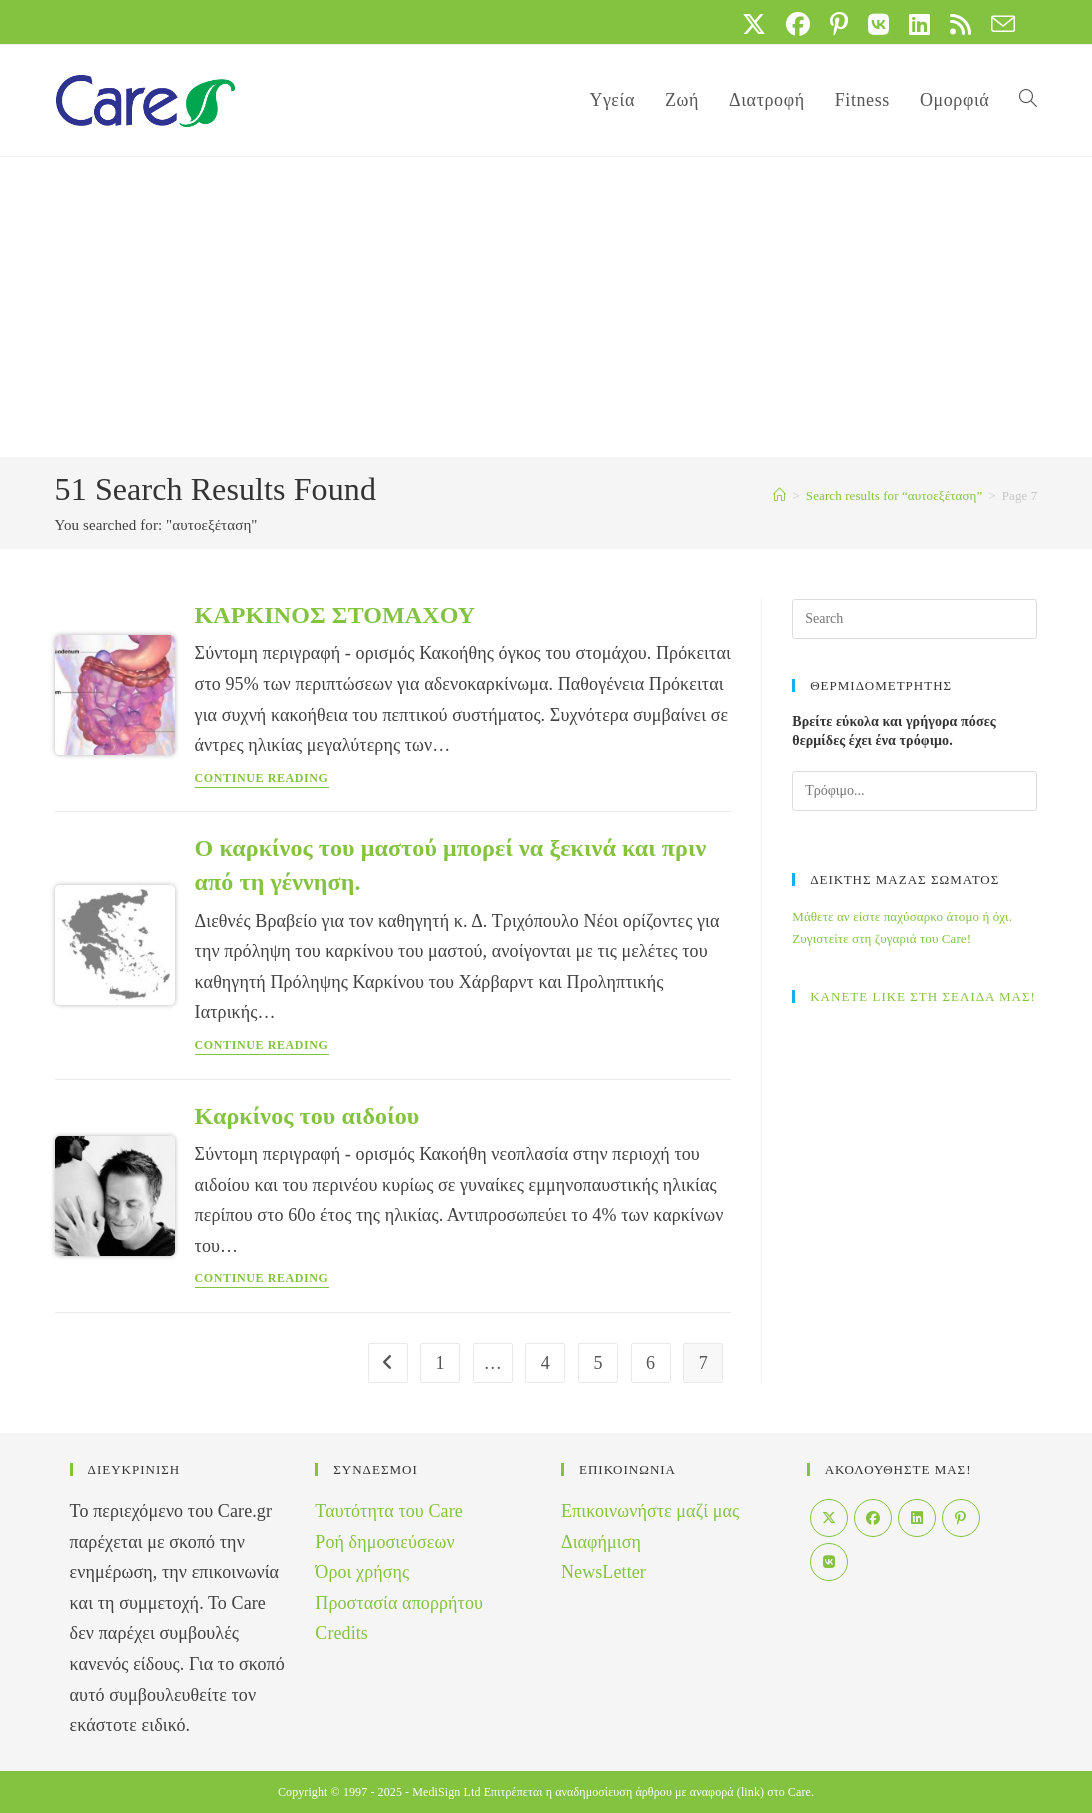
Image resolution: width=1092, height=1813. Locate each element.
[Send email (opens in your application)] (998, 24)
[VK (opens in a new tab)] (878, 24)
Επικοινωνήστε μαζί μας (650, 1511)
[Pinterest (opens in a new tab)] (839, 24)
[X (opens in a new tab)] (754, 24)
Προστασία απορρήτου (399, 1603)
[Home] (779, 495)
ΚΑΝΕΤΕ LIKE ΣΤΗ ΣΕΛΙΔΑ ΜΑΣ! (923, 996)
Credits (341, 1633)
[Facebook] (873, 1518)
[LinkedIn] (917, 1518)
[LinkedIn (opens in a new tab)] (919, 24)
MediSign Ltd (446, 1792)
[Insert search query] (914, 619)
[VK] (829, 1562)
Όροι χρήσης (362, 1572)
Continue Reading (262, 778)
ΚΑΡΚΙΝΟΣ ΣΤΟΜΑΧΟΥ (335, 615)
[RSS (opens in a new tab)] (960, 24)
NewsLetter (603, 1572)
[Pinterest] (961, 1518)
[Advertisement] (546, 307)
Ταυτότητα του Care (389, 1511)
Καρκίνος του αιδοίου (307, 1116)
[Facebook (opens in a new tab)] (798, 24)
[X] (829, 1518)
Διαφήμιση (601, 1542)
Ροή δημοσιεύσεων (384, 1542)
